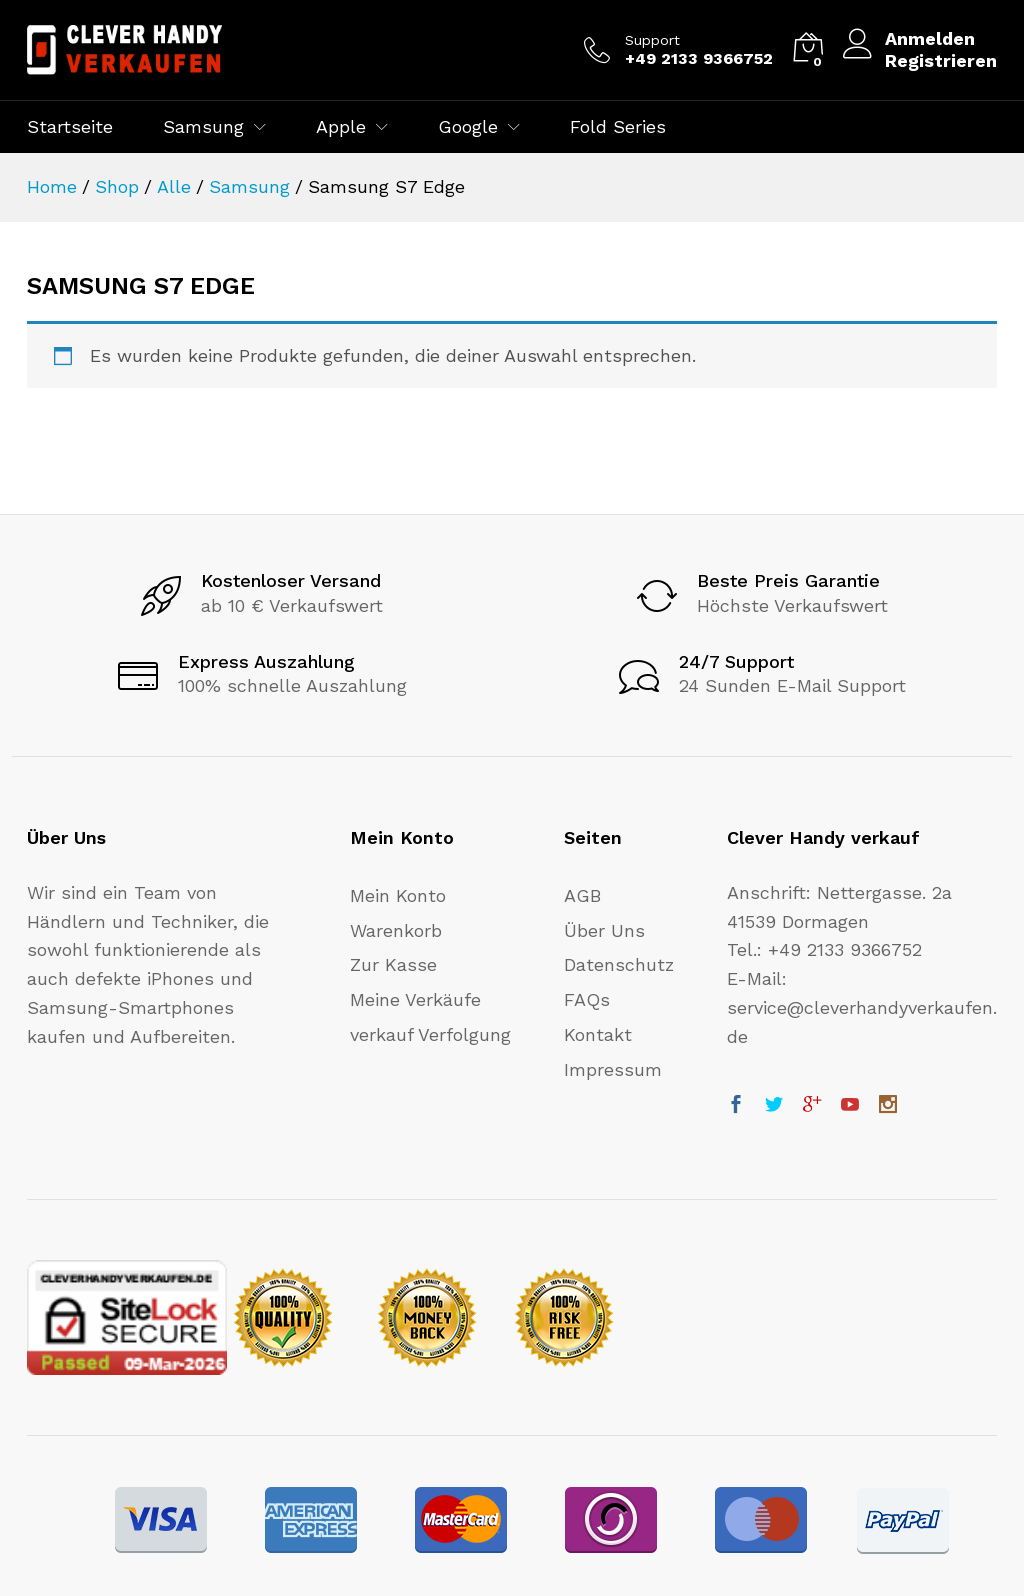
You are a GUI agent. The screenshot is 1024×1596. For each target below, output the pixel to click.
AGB (582, 895)
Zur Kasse (393, 964)
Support (652, 40)
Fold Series (618, 127)
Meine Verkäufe (415, 999)
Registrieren (941, 60)
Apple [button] (341, 127)
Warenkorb (396, 930)
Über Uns (604, 930)
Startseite (70, 127)
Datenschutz (619, 964)
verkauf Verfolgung (430, 1034)
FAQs (587, 999)
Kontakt (598, 1034)
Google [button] (468, 127)
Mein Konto (398, 895)
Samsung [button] (203, 127)
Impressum (613, 1069)
